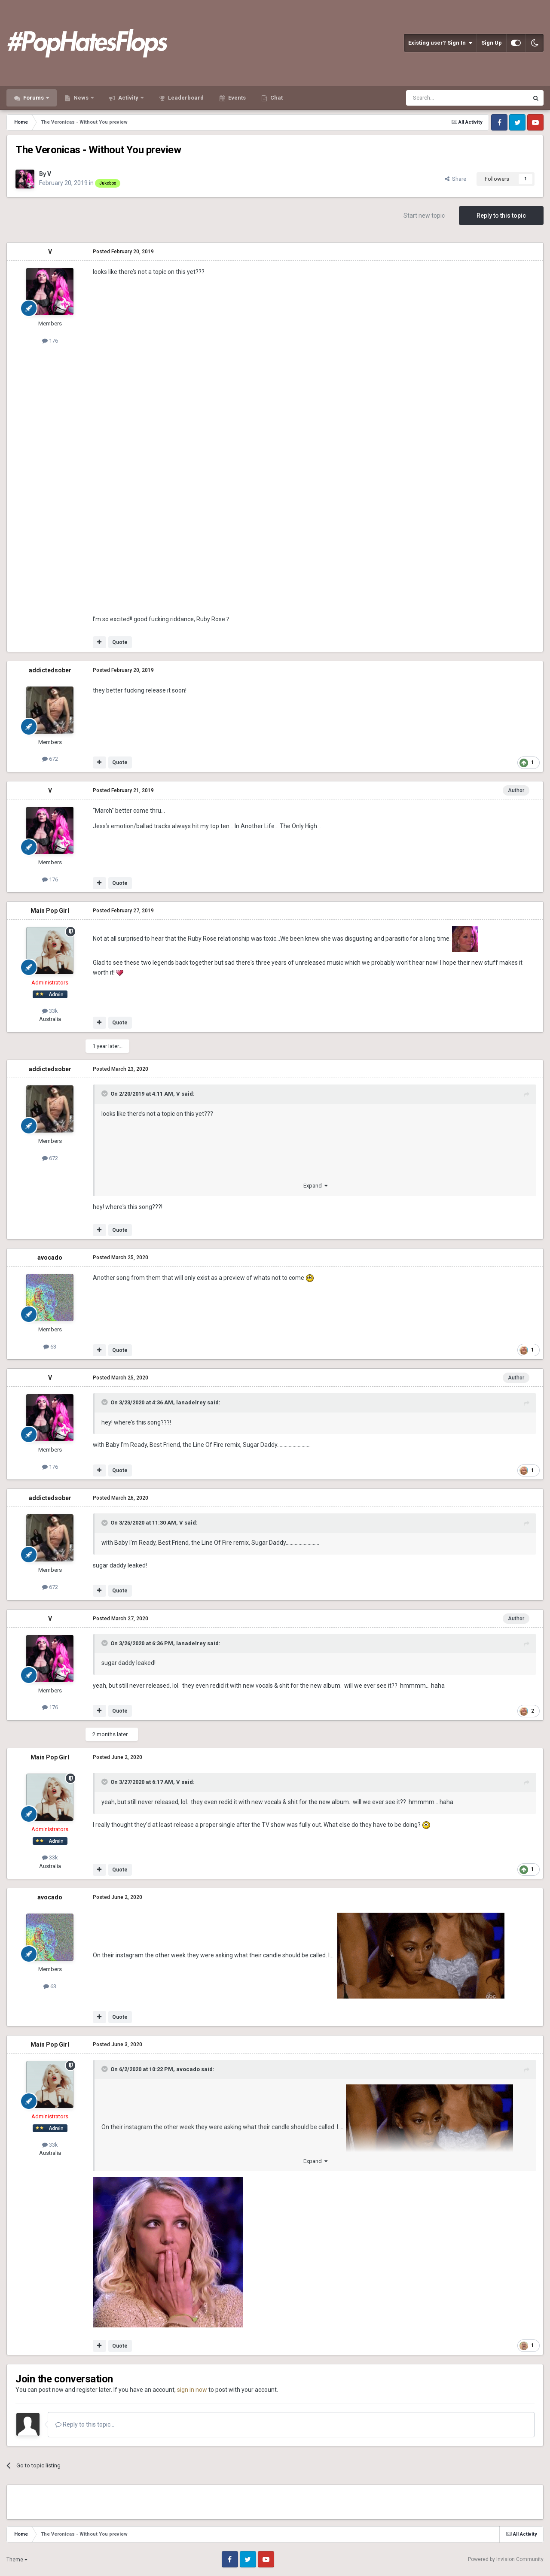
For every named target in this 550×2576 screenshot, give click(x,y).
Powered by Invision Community (506, 2559)
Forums (33, 97)
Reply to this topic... (84, 2424)
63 (49, 1346)
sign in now (192, 2389)
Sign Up (491, 42)
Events (236, 97)
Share (455, 179)
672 (50, 759)
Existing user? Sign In (440, 43)
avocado (49, 1257)
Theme (17, 2560)
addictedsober (50, 670)
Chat (276, 97)
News (81, 97)
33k (50, 1011)
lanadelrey (191, 1402)
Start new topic (424, 215)
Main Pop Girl (50, 910)
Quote (120, 642)
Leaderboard (185, 97)
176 (50, 340)
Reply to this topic (501, 215)
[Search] (446, 98)
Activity (128, 97)
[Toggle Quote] (105, 1093)
